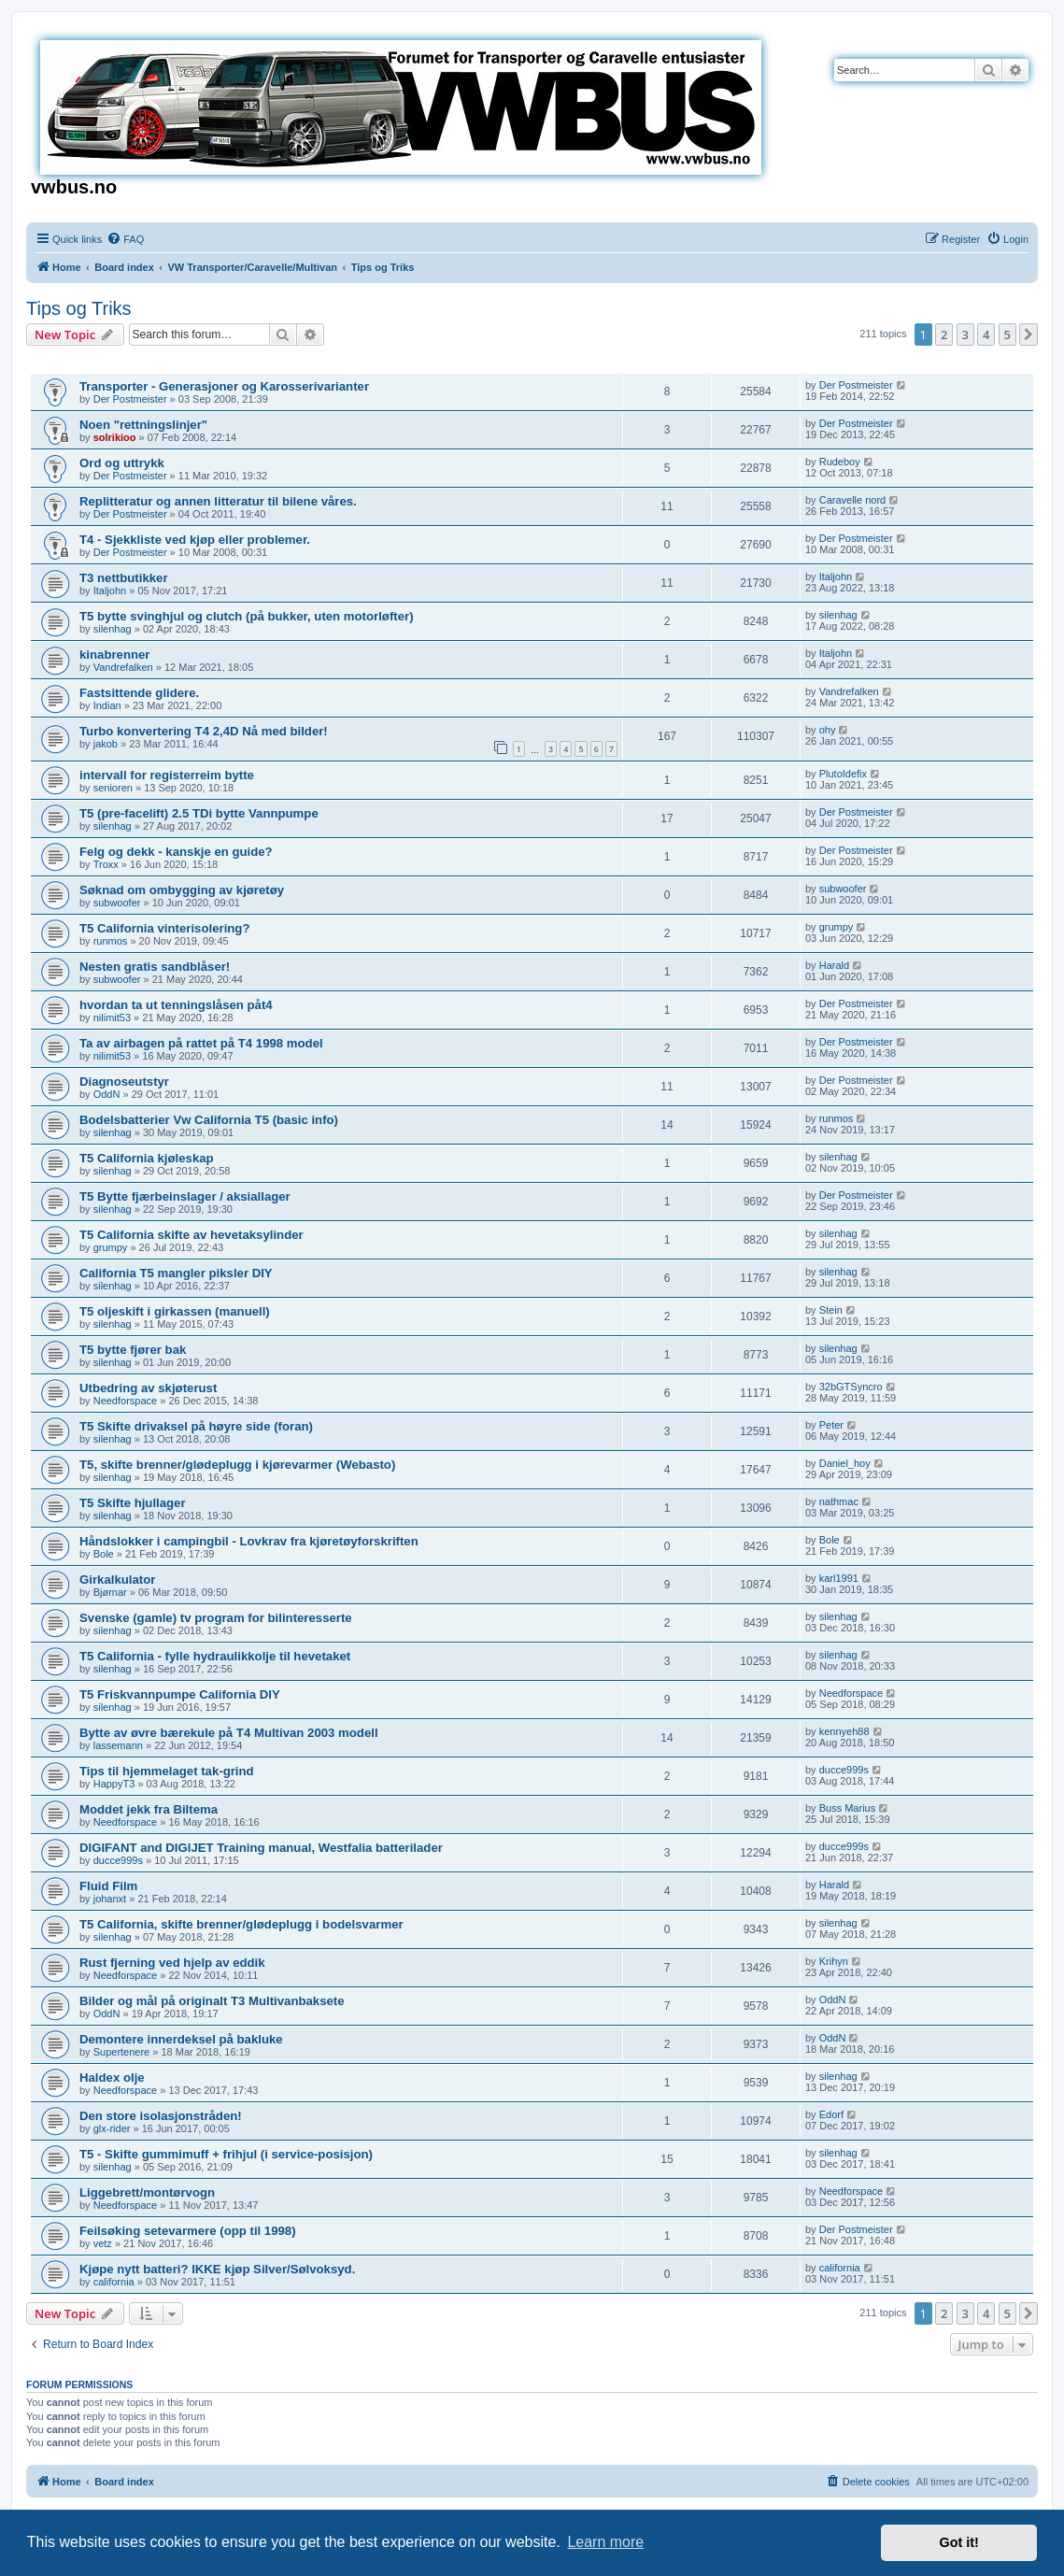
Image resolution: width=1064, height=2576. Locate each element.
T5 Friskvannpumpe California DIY (179, 1694)
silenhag (112, 628)
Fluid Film (108, 1886)
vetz (102, 2243)
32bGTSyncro (851, 1386)
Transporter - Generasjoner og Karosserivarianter (224, 386)
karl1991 (838, 1578)
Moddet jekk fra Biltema (148, 1809)
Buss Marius (847, 1808)
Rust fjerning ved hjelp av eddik (172, 1963)
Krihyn (833, 1961)
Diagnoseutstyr (124, 1082)
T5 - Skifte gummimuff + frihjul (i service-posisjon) (226, 2154)
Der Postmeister (130, 399)
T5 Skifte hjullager (132, 1503)
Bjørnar (110, 1592)
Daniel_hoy (845, 1463)
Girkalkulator (117, 1580)
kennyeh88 (844, 1731)
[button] (1028, 334)
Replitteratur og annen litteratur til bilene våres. (218, 501)
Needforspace (125, 1400)
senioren (113, 787)
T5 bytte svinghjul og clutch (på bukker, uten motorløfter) (246, 616)
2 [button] (944, 334)
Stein (831, 1310)
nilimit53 (112, 1017)
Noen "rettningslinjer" (143, 425)
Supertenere (121, 2051)
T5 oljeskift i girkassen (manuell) (174, 1311)
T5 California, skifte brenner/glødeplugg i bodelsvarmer (241, 1924)
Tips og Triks (79, 308)
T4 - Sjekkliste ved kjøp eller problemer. (194, 540)
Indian (107, 705)
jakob (105, 743)
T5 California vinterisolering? (164, 928)
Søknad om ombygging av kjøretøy (181, 890)
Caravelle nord (853, 499)
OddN (107, 1094)
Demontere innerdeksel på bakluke (181, 2039)
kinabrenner (114, 655)
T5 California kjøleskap (146, 1158)
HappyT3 (114, 1783)
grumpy (836, 926)
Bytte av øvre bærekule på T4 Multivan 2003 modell (228, 1733)
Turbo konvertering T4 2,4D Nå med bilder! (203, 731)
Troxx (106, 864)
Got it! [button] (959, 2542)
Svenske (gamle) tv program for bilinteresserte (215, 1618)
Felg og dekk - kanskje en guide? (176, 852)
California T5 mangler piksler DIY (176, 1273)
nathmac (838, 1501)
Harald (834, 965)
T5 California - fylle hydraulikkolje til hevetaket (214, 1656)
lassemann (118, 1745)
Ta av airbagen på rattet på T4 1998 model (201, 1043)
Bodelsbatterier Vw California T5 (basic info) (208, 1120)
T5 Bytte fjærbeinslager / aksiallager (185, 1196)
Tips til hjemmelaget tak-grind (166, 1771)
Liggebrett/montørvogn (147, 2192)
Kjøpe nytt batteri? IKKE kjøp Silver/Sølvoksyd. (217, 2269)
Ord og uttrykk (121, 463)
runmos (110, 940)
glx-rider (112, 2128)
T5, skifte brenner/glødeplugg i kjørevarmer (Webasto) (237, 1465)
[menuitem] (125, 239)
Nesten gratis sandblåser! (154, 967)
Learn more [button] (605, 2542)
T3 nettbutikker (123, 578)
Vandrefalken (123, 667)
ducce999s (844, 1769)
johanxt (109, 1898)
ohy (827, 729)
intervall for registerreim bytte (166, 775)
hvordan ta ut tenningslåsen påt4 (176, 1005)
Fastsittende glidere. (139, 693)
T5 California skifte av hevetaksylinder (191, 1235)
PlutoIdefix (843, 773)
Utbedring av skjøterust (148, 1388)
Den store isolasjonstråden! (160, 2116)
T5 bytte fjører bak (132, 1350)
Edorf (831, 2114)
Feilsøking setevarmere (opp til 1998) (187, 2231)
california (114, 2281)
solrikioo (114, 437)
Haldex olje (112, 2078)
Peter (831, 1424)
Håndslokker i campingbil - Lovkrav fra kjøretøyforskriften (249, 1541)
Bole (103, 1553)
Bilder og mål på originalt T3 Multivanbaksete (212, 2001)
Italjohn (109, 590)
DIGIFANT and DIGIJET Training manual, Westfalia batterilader (261, 1848)
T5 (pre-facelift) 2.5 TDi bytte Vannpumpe (199, 813)
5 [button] (1007, 334)
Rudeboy (839, 461)
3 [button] (965, 334)
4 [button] (986, 334)
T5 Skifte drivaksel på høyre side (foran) (196, 1426)
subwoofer (117, 902)
